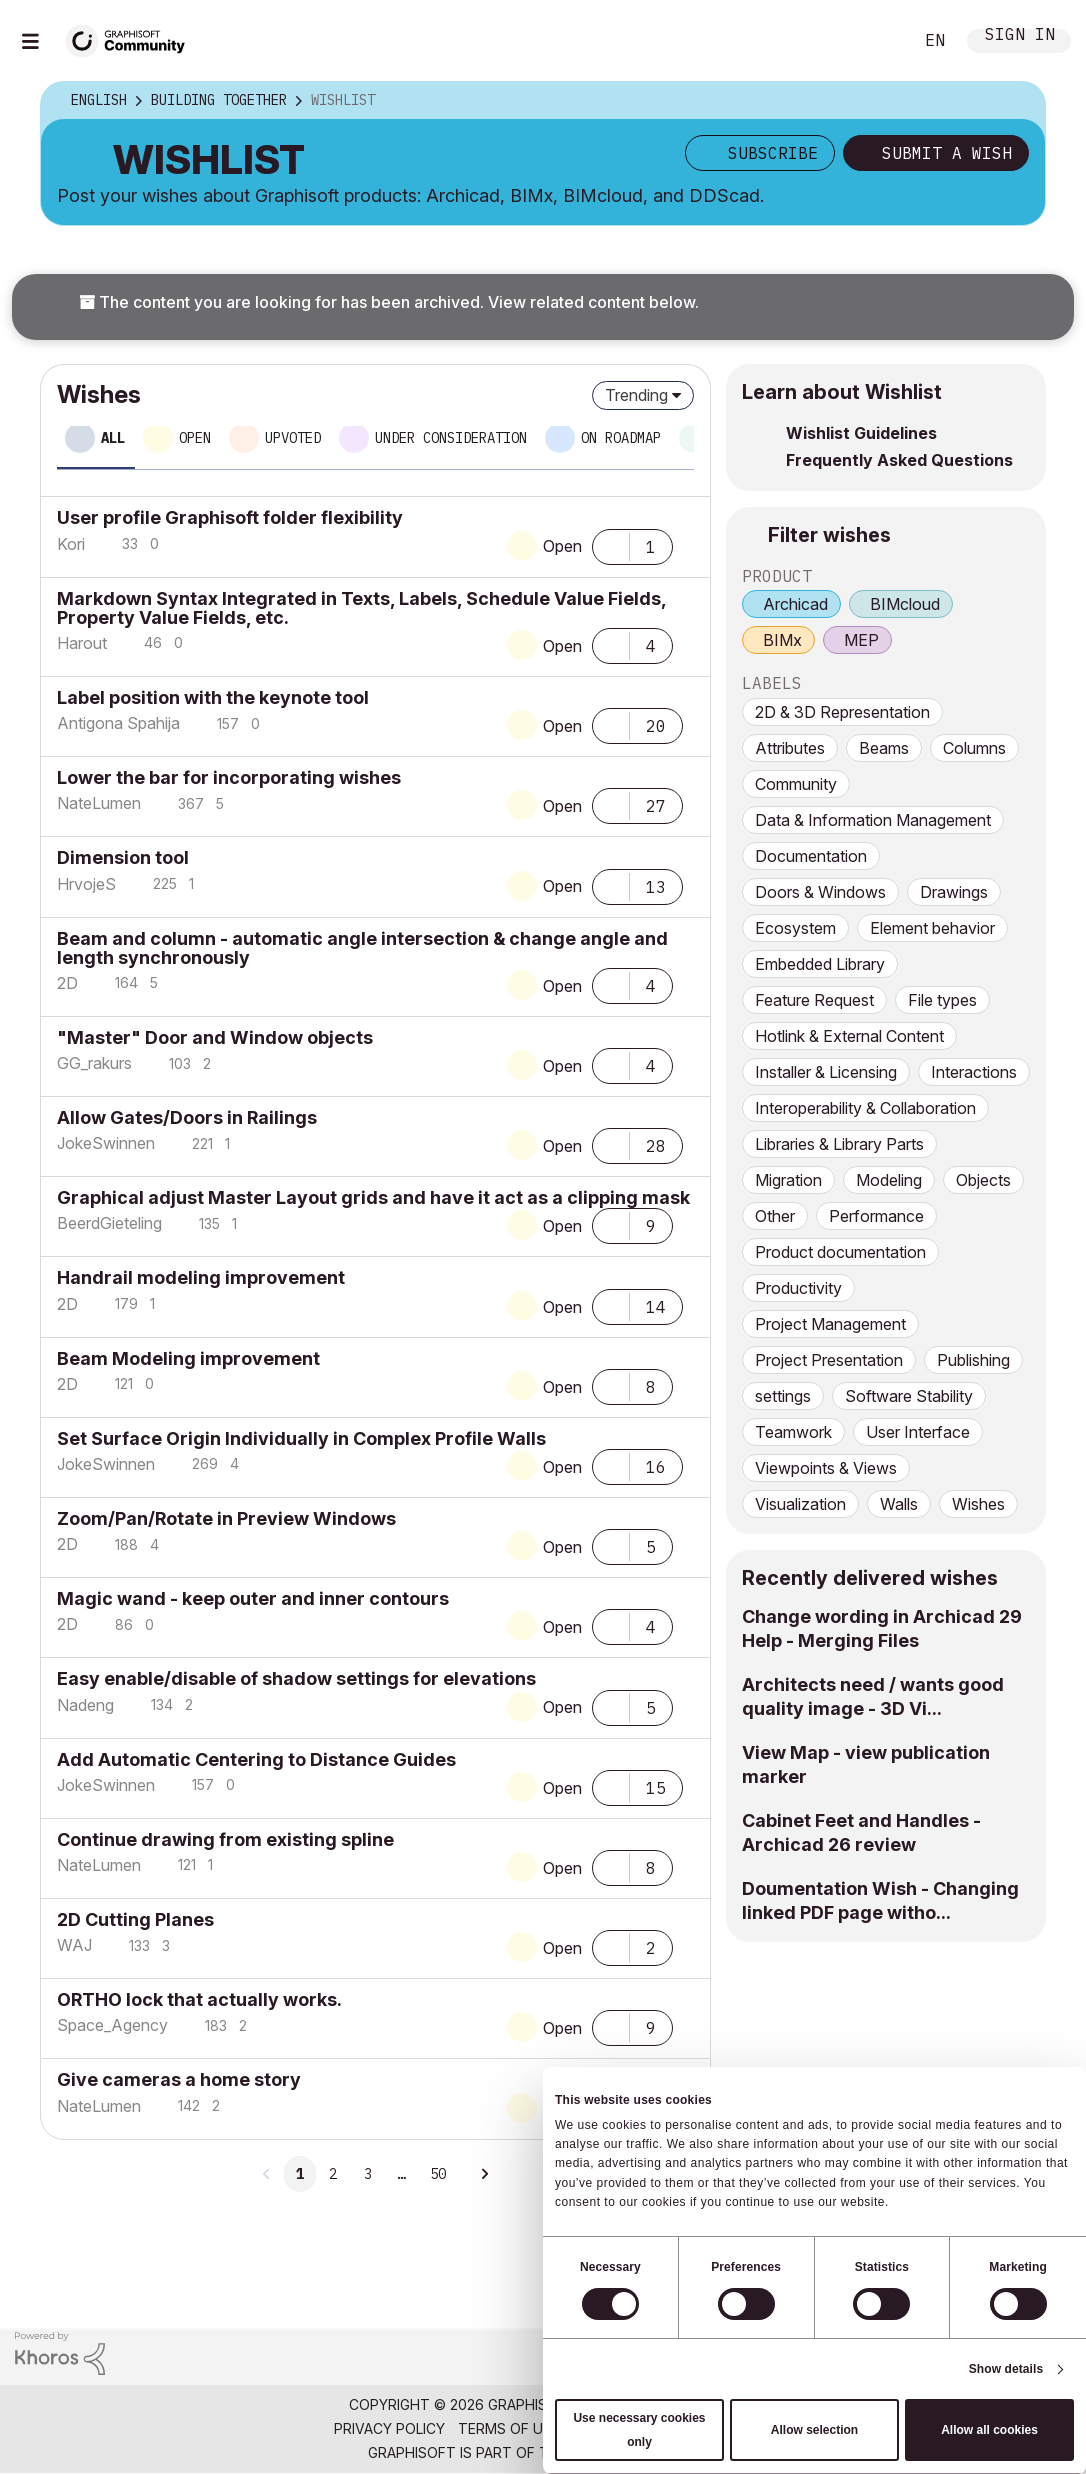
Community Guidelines (657, 2428)
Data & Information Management (873, 820)
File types (942, 1000)
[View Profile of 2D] (67, 983)
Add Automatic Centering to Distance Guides (256, 1759)
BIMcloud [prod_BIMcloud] (905, 604)
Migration (788, 1180)
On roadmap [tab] (621, 438)
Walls (899, 1504)
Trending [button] (636, 395)
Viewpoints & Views (826, 1468)
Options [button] (1017, 101)
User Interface (918, 1432)
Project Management (830, 1324)
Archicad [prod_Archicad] (795, 604)
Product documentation (840, 1252)
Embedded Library (820, 964)
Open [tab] (195, 438)
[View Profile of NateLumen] (99, 803)
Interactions (974, 1072)
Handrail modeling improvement (201, 1277)
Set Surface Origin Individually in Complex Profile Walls (301, 1438)
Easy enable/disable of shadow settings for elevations (296, 1678)
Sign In (1020, 36)
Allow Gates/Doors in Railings (187, 1117)
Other (775, 1216)
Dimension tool (123, 857)
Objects (983, 1180)
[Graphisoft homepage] (989, 2357)
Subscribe (773, 153)
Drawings (954, 892)
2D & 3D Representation (842, 712)
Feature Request (814, 1000)
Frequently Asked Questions (899, 460)
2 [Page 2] (333, 2174)
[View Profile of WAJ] (74, 1945)
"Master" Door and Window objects (215, 1037)
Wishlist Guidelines (861, 433)
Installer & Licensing (826, 1072)
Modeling (889, 1180)
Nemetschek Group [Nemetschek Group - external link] (644, 2452)
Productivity (798, 1288)
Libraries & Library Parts (839, 1144)
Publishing (973, 1360)
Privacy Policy (389, 2428)
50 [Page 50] (438, 2174)
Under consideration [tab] (451, 438)
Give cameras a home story (179, 2079)
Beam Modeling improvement (188, 1358)
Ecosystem (795, 928)
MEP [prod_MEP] (861, 640)
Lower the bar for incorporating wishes (229, 777)
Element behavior (932, 928)
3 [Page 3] (368, 2174)
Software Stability (909, 1396)
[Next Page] (483, 2174)
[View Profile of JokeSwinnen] (106, 1143)
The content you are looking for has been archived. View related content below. (389, 302)
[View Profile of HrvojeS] (86, 884)
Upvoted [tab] (293, 438)
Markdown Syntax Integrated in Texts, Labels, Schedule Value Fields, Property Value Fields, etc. (361, 608)
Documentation (811, 856)
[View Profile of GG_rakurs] (94, 1063)
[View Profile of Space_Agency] (112, 2025)
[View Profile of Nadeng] (85, 1705)
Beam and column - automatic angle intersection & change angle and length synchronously (362, 948)
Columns (974, 748)
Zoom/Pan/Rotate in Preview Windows (226, 1518)
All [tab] (113, 438)
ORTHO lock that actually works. (199, 1999)
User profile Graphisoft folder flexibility (230, 517)
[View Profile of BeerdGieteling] (109, 1223)
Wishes (978, 1504)
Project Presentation (829, 1360)
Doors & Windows (820, 892)
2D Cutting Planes (135, 1919)
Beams (884, 748)
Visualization (800, 1504)
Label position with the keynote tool (213, 697)
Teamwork (793, 1432)
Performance (876, 1216)
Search (875, 41)
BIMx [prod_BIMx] (782, 640)
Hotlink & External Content (849, 1036)
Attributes (790, 748)
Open (562, 546)
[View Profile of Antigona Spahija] (118, 723)
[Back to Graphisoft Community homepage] (132, 38)
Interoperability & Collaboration (865, 1108)
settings (783, 1396)
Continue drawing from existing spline (225, 1839)
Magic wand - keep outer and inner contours (253, 1598)
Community (796, 784)
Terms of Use (509, 2428)
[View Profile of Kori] (71, 544)
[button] (611, 545)
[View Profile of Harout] (82, 643)
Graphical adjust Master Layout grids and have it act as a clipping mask (373, 1197)
